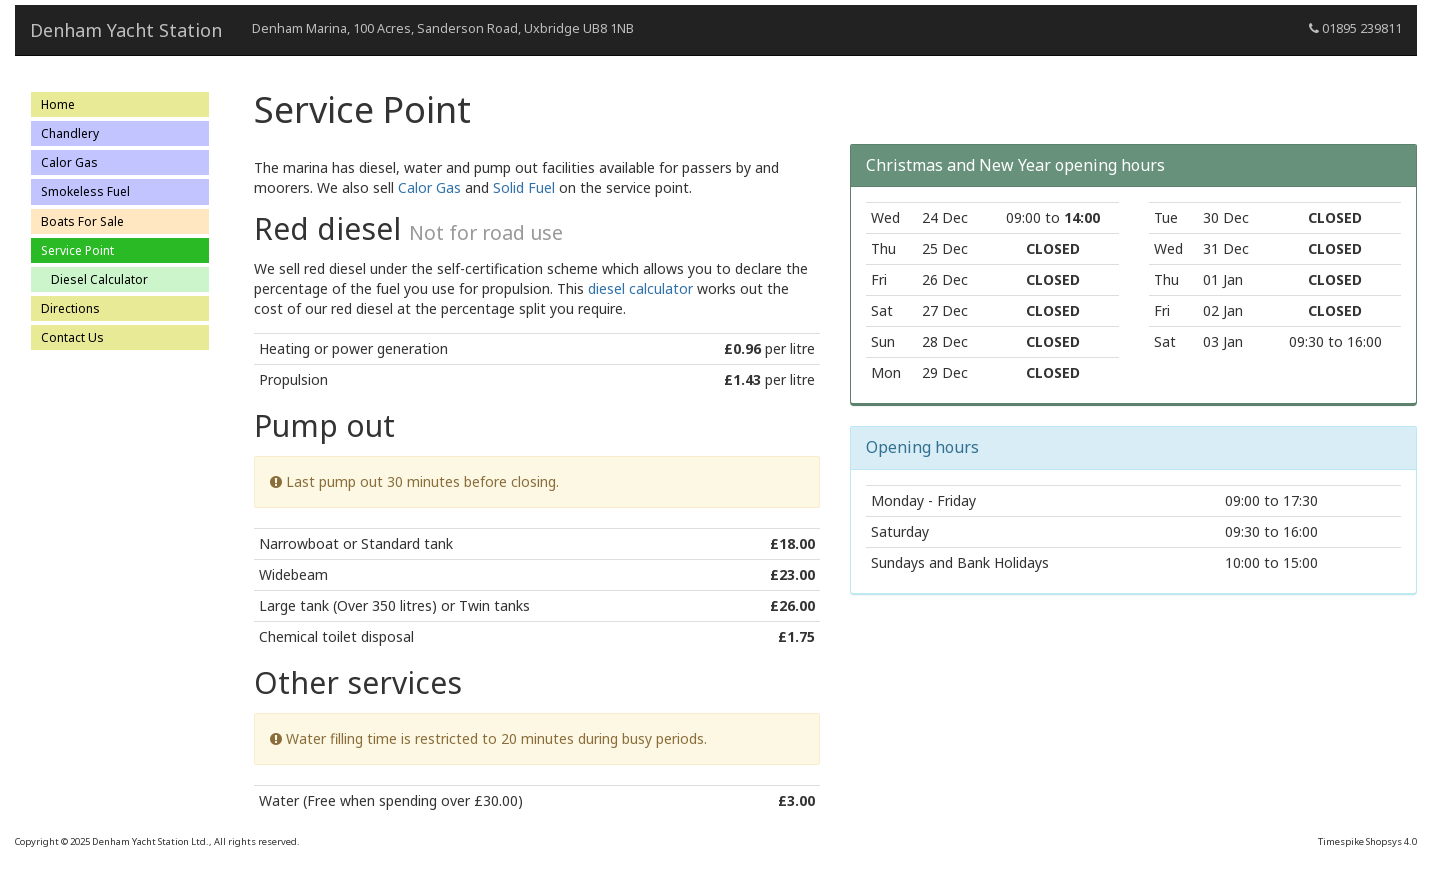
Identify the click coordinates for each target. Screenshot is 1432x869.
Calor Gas (69, 162)
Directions (70, 308)
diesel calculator (640, 288)
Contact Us (72, 337)
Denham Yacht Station (126, 30)
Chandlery (70, 133)
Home (58, 104)
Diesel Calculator (99, 279)
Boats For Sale (82, 221)
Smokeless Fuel (85, 191)
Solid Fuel (524, 187)
